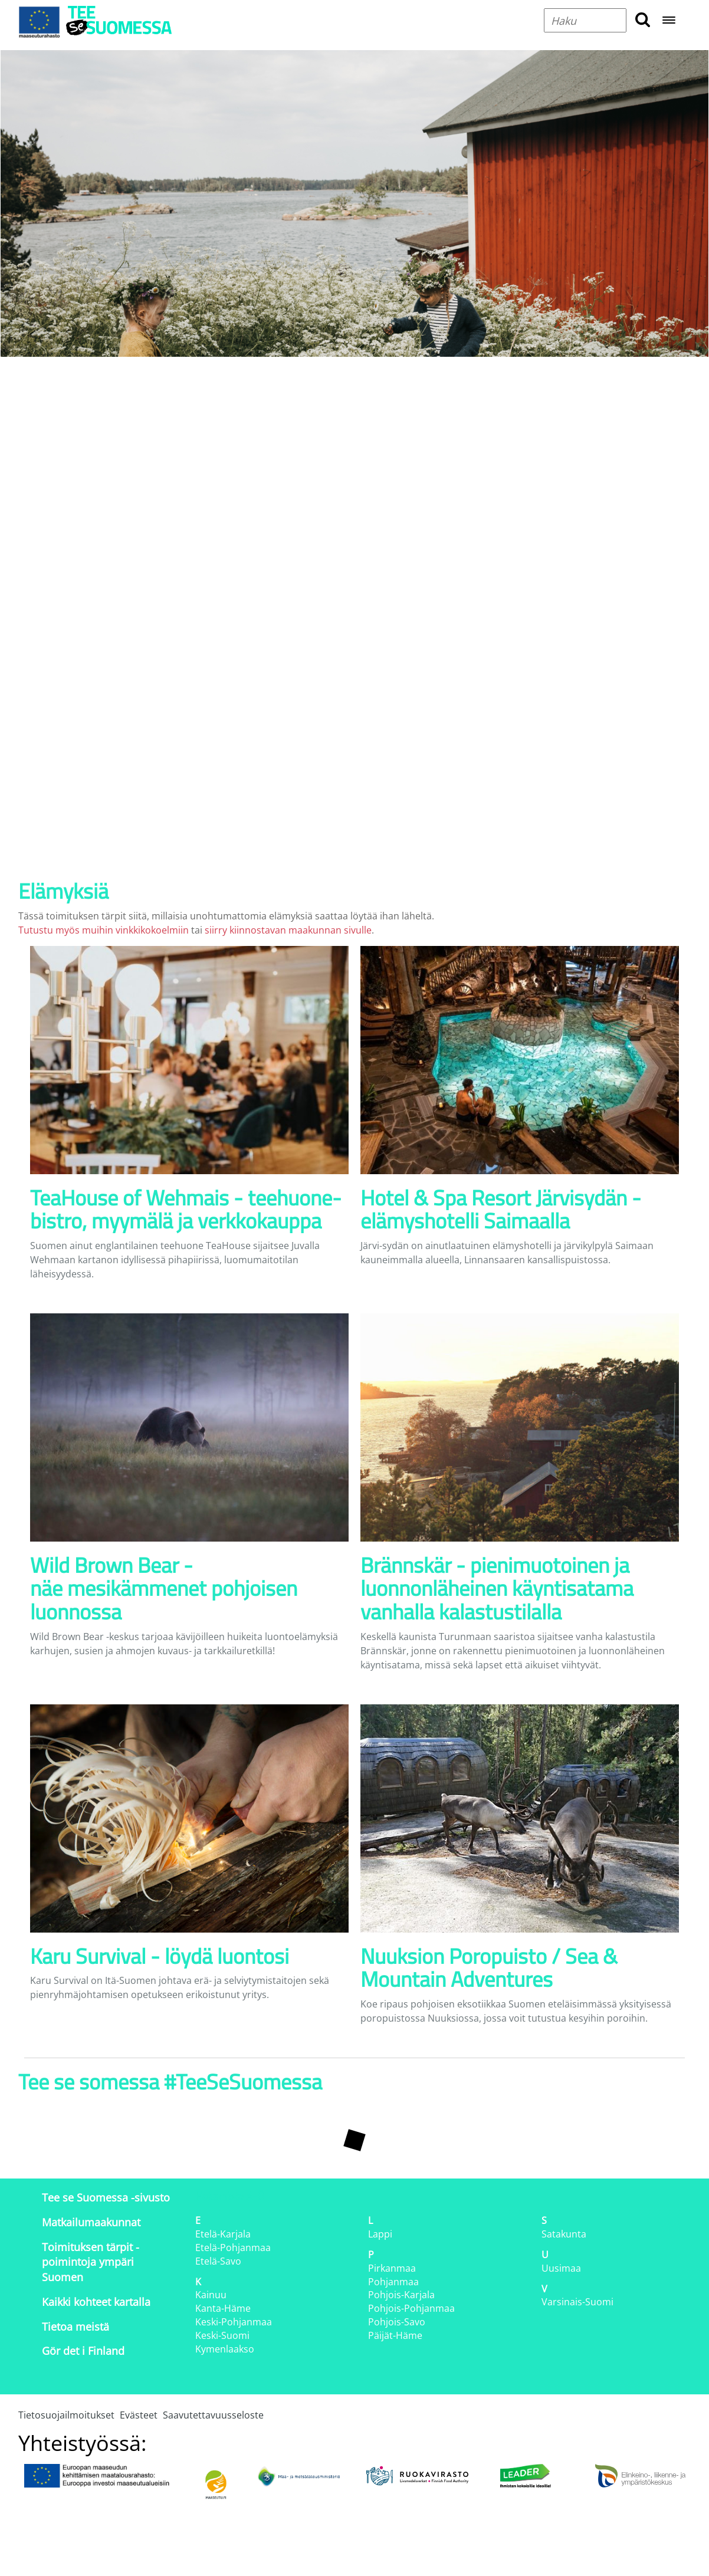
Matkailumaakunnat (91, 2222)
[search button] (642, 20)
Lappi (380, 2233)
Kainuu (211, 2294)
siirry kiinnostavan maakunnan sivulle (288, 930)
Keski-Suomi (222, 2335)
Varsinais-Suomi (577, 2301)
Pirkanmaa (392, 2268)
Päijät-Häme (395, 2335)
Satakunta (563, 2233)
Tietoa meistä (75, 2326)
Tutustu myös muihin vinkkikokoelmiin (103, 930)
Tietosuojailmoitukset (66, 2415)
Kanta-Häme (223, 2308)
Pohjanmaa (393, 2281)
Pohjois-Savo (396, 2321)
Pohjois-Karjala (401, 2294)
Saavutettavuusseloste (213, 2415)
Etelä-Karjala (223, 2233)
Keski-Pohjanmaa (233, 2321)
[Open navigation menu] (669, 21)
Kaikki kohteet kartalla (96, 2302)
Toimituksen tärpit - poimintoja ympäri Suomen (90, 2262)
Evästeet (138, 2415)
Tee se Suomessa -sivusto (106, 2197)
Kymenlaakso (224, 2348)
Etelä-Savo (218, 2261)
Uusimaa (561, 2268)
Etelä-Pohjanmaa (233, 2247)
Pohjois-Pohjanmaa (411, 2308)
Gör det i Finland (83, 2351)
